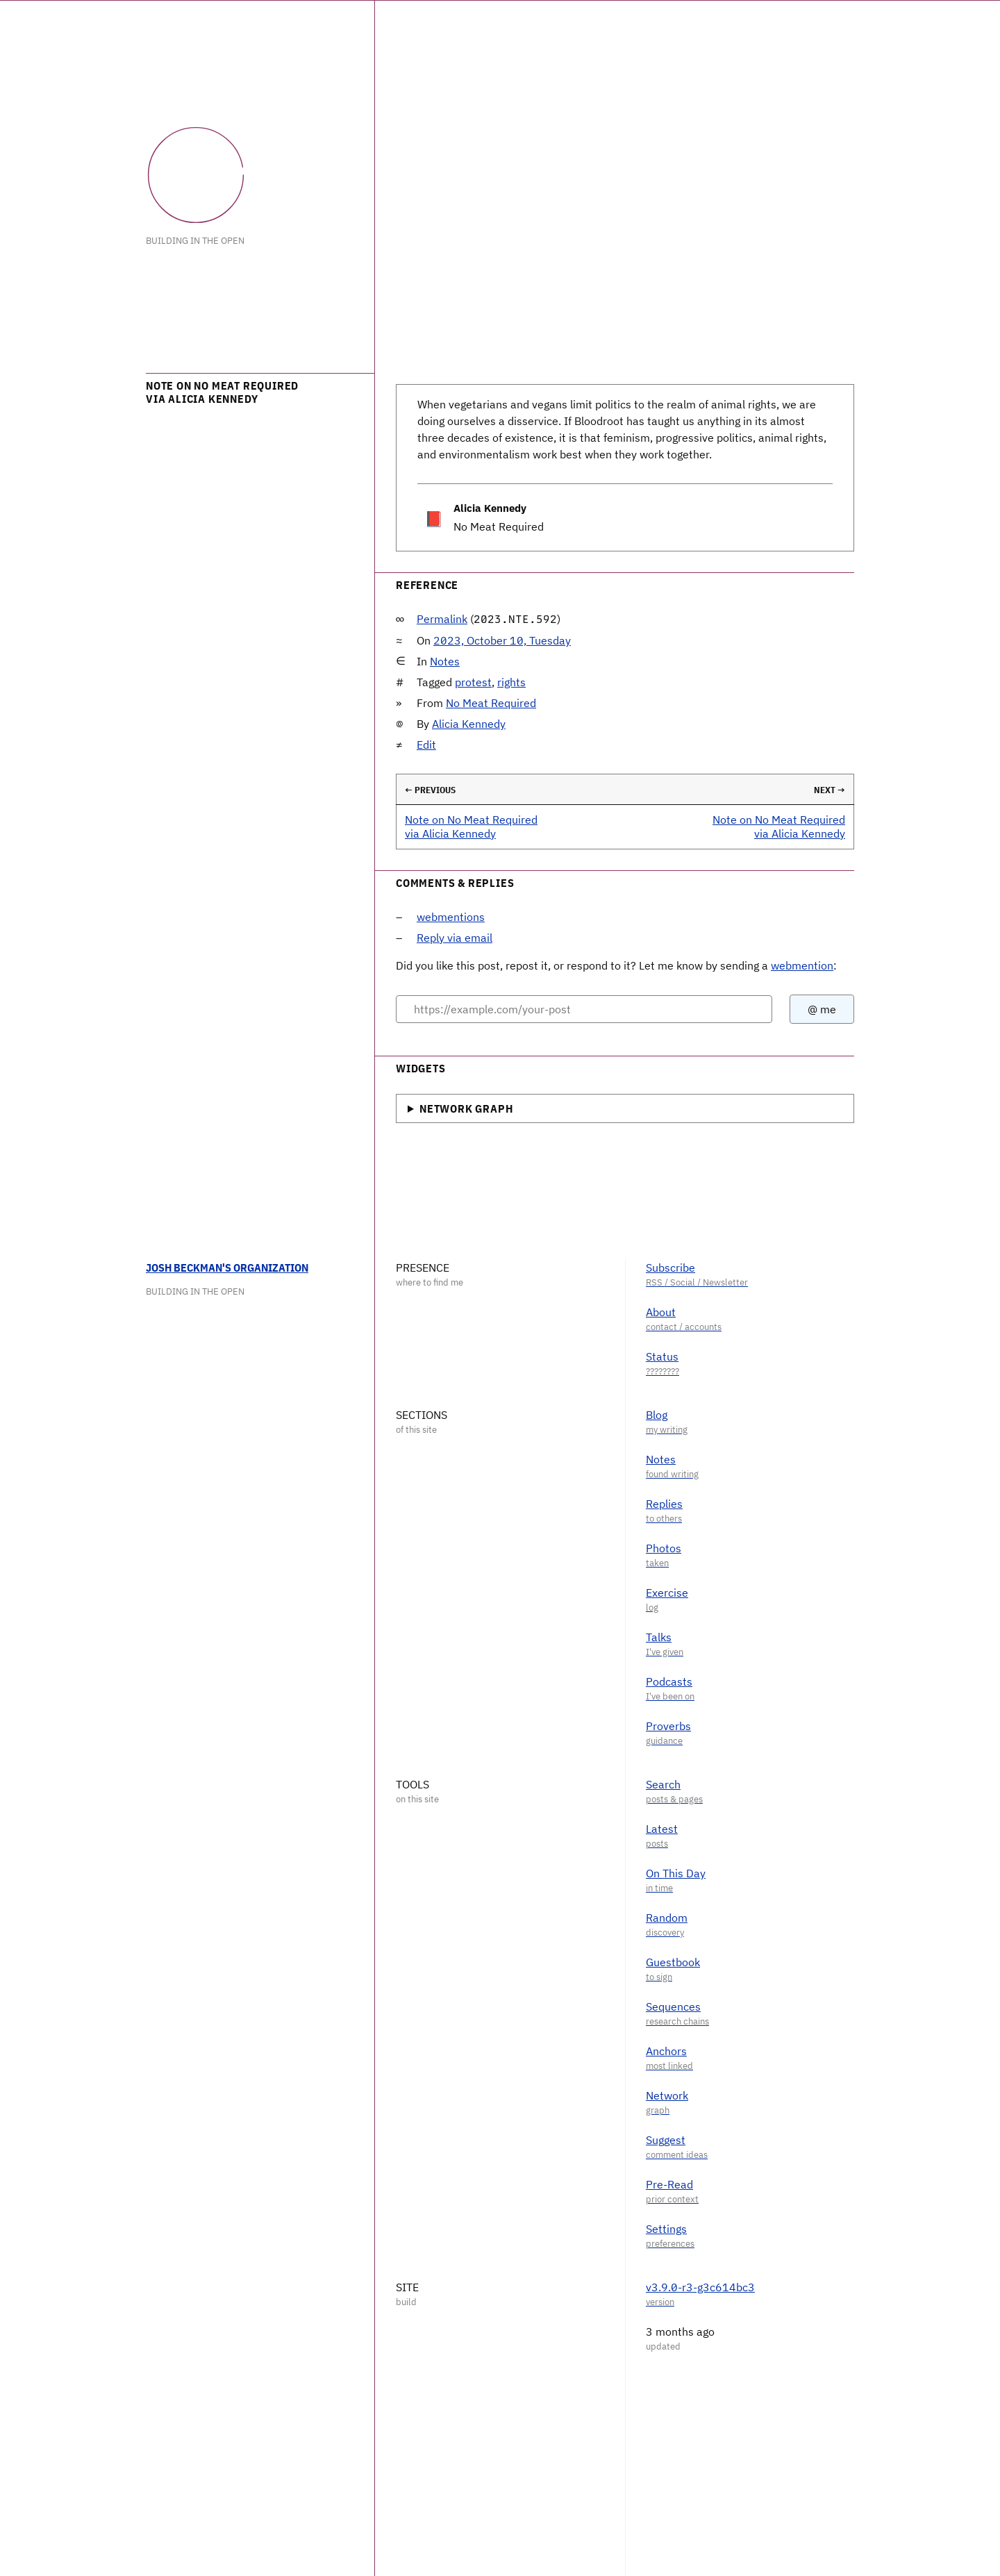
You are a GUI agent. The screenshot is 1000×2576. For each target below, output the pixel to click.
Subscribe (670, 1267)
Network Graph (465, 1108)
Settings (666, 2229)
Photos (663, 1548)
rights (511, 682)
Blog (656, 1415)
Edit (426, 744)
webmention (802, 965)
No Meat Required (491, 703)
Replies (664, 1504)
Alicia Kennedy (469, 724)
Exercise (667, 1592)
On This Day (676, 1873)
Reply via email (454, 938)
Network (667, 2095)
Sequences (673, 2006)
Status (662, 1356)
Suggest (665, 2140)
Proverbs (668, 1726)
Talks (659, 1637)
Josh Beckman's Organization (227, 1267)
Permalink (442, 619)
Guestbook (673, 1962)
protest (473, 682)
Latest (662, 1829)
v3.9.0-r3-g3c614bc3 (700, 2287)
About (661, 1312)
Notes (445, 661)
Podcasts (669, 1681)
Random (667, 1918)
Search (663, 1784)
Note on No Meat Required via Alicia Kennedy (471, 826)
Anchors (666, 2051)
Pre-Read (669, 2184)
